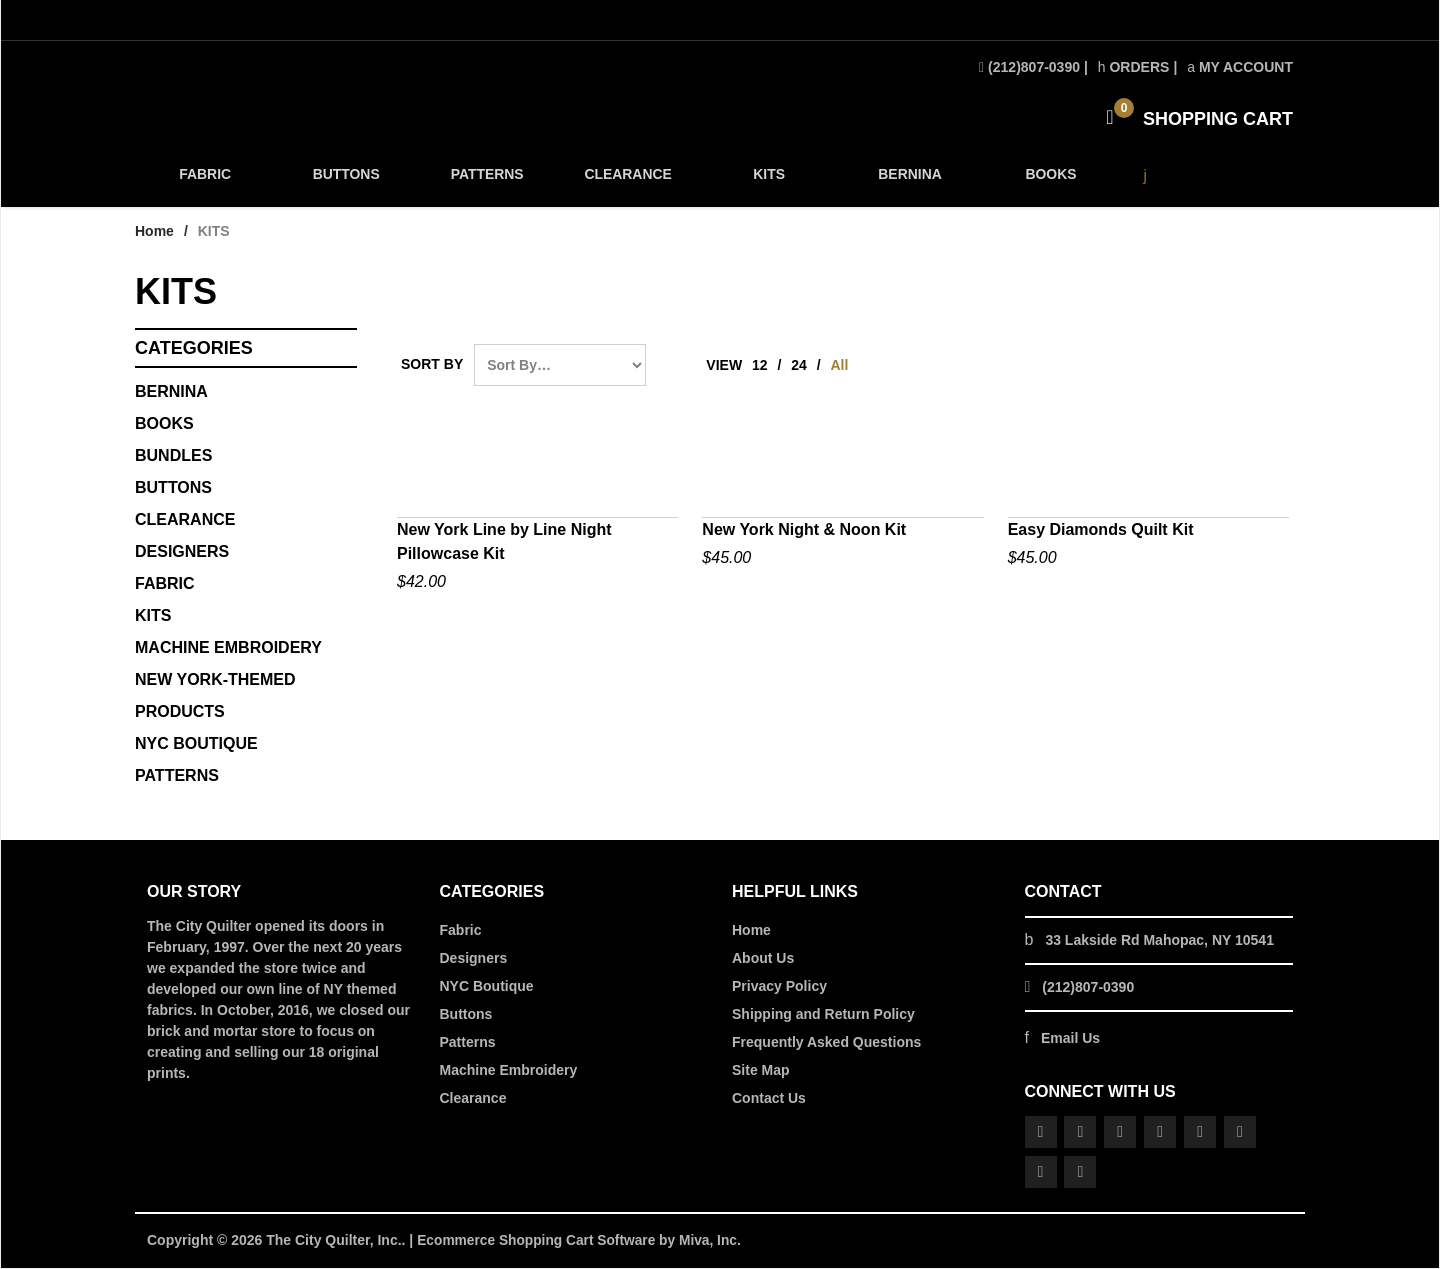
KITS (767, 181)
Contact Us (769, 1100)
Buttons (173, 489)
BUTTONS (345, 181)
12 (760, 367)
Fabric (461, 932)
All (840, 367)
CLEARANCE (626, 181)
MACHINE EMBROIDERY (228, 649)
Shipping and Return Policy (823, 1016)
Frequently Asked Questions (826, 1044)
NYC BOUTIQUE (196, 745)
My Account (1240, 67)
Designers (474, 960)
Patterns (468, 1044)
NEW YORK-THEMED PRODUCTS (215, 697)
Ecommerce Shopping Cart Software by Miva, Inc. (582, 1242)
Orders (1134, 67)
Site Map (761, 1072)
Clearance (473, 1100)
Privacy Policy (779, 988)
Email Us (1070, 1040)
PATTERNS (486, 181)
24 (799, 367)
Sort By (432, 366)
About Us (763, 960)
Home (154, 233)
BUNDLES (173, 457)
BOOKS (1047, 181)
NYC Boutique (487, 988)
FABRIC (205, 181)
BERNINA (907, 181)
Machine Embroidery (509, 1072)
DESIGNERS (182, 553)
